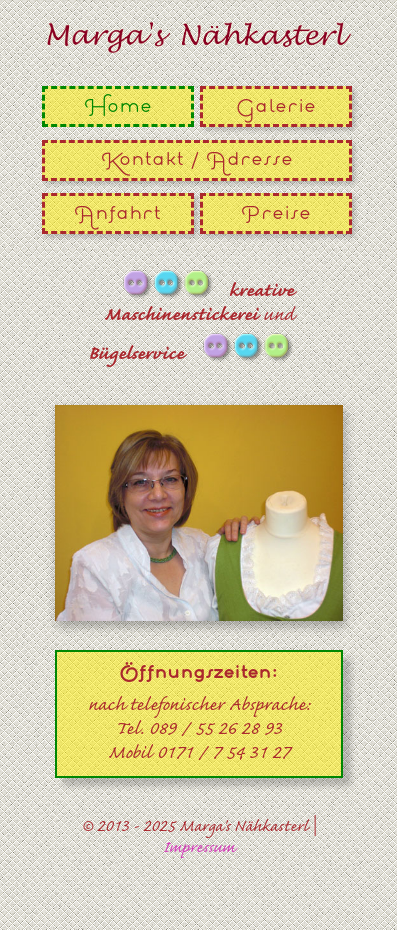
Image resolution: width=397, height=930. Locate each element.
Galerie (276, 106)
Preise (276, 213)
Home (118, 106)
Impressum (199, 849)
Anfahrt (117, 213)
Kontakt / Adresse (197, 159)
